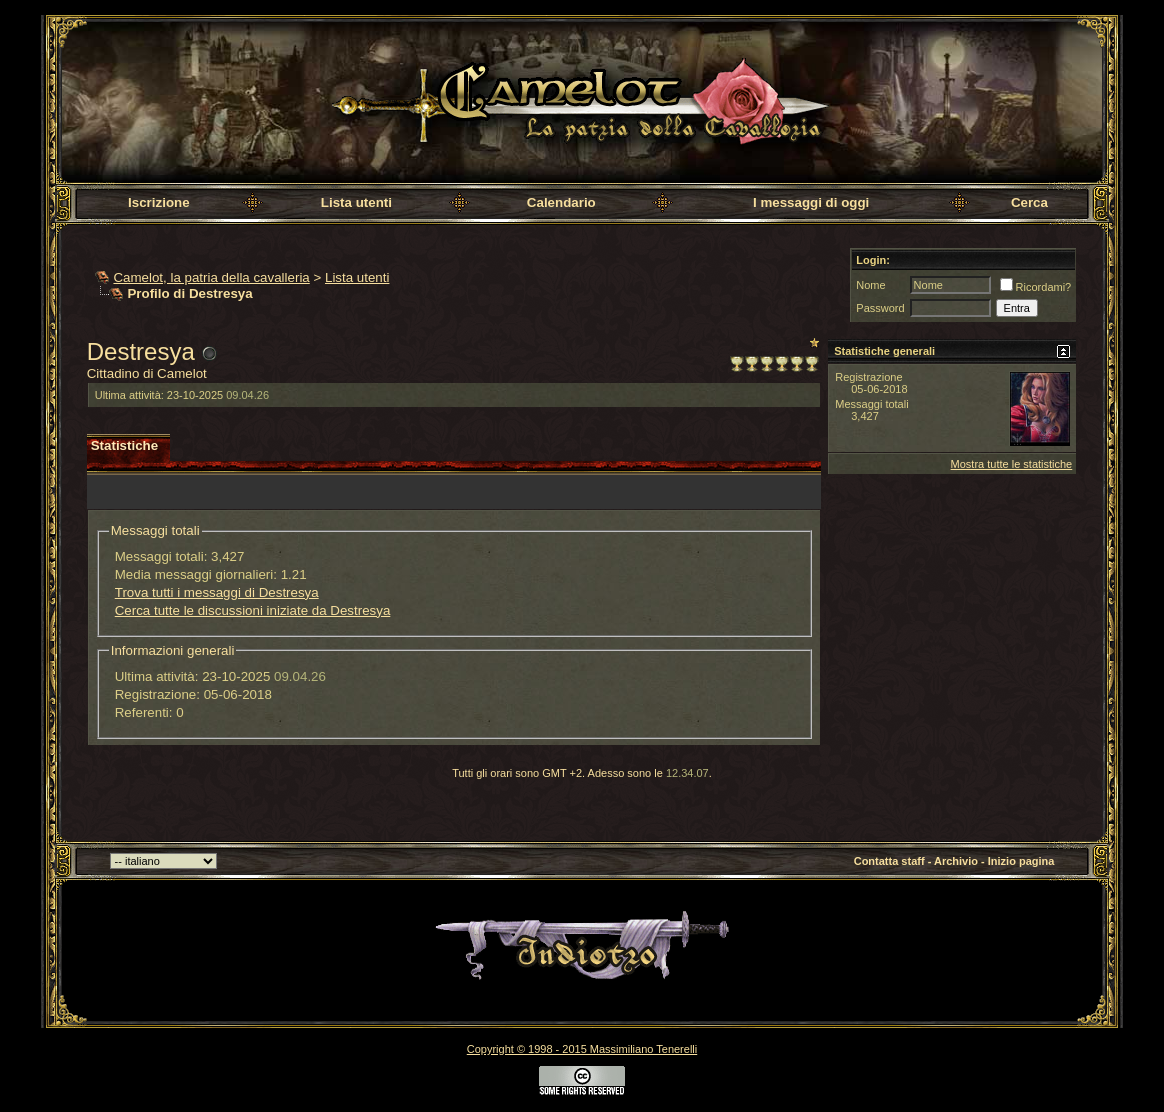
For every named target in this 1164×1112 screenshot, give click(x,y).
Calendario (561, 202)
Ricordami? (1036, 287)
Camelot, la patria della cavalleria (211, 277)
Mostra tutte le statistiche (1012, 464)
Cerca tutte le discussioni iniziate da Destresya (253, 610)
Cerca (1029, 202)
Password (880, 308)
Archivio (956, 861)
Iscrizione (158, 202)
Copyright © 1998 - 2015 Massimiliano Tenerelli (582, 1049)
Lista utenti (356, 202)
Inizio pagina (1021, 861)
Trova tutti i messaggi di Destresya (217, 592)
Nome (870, 285)
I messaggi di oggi (811, 202)
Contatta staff (889, 861)
